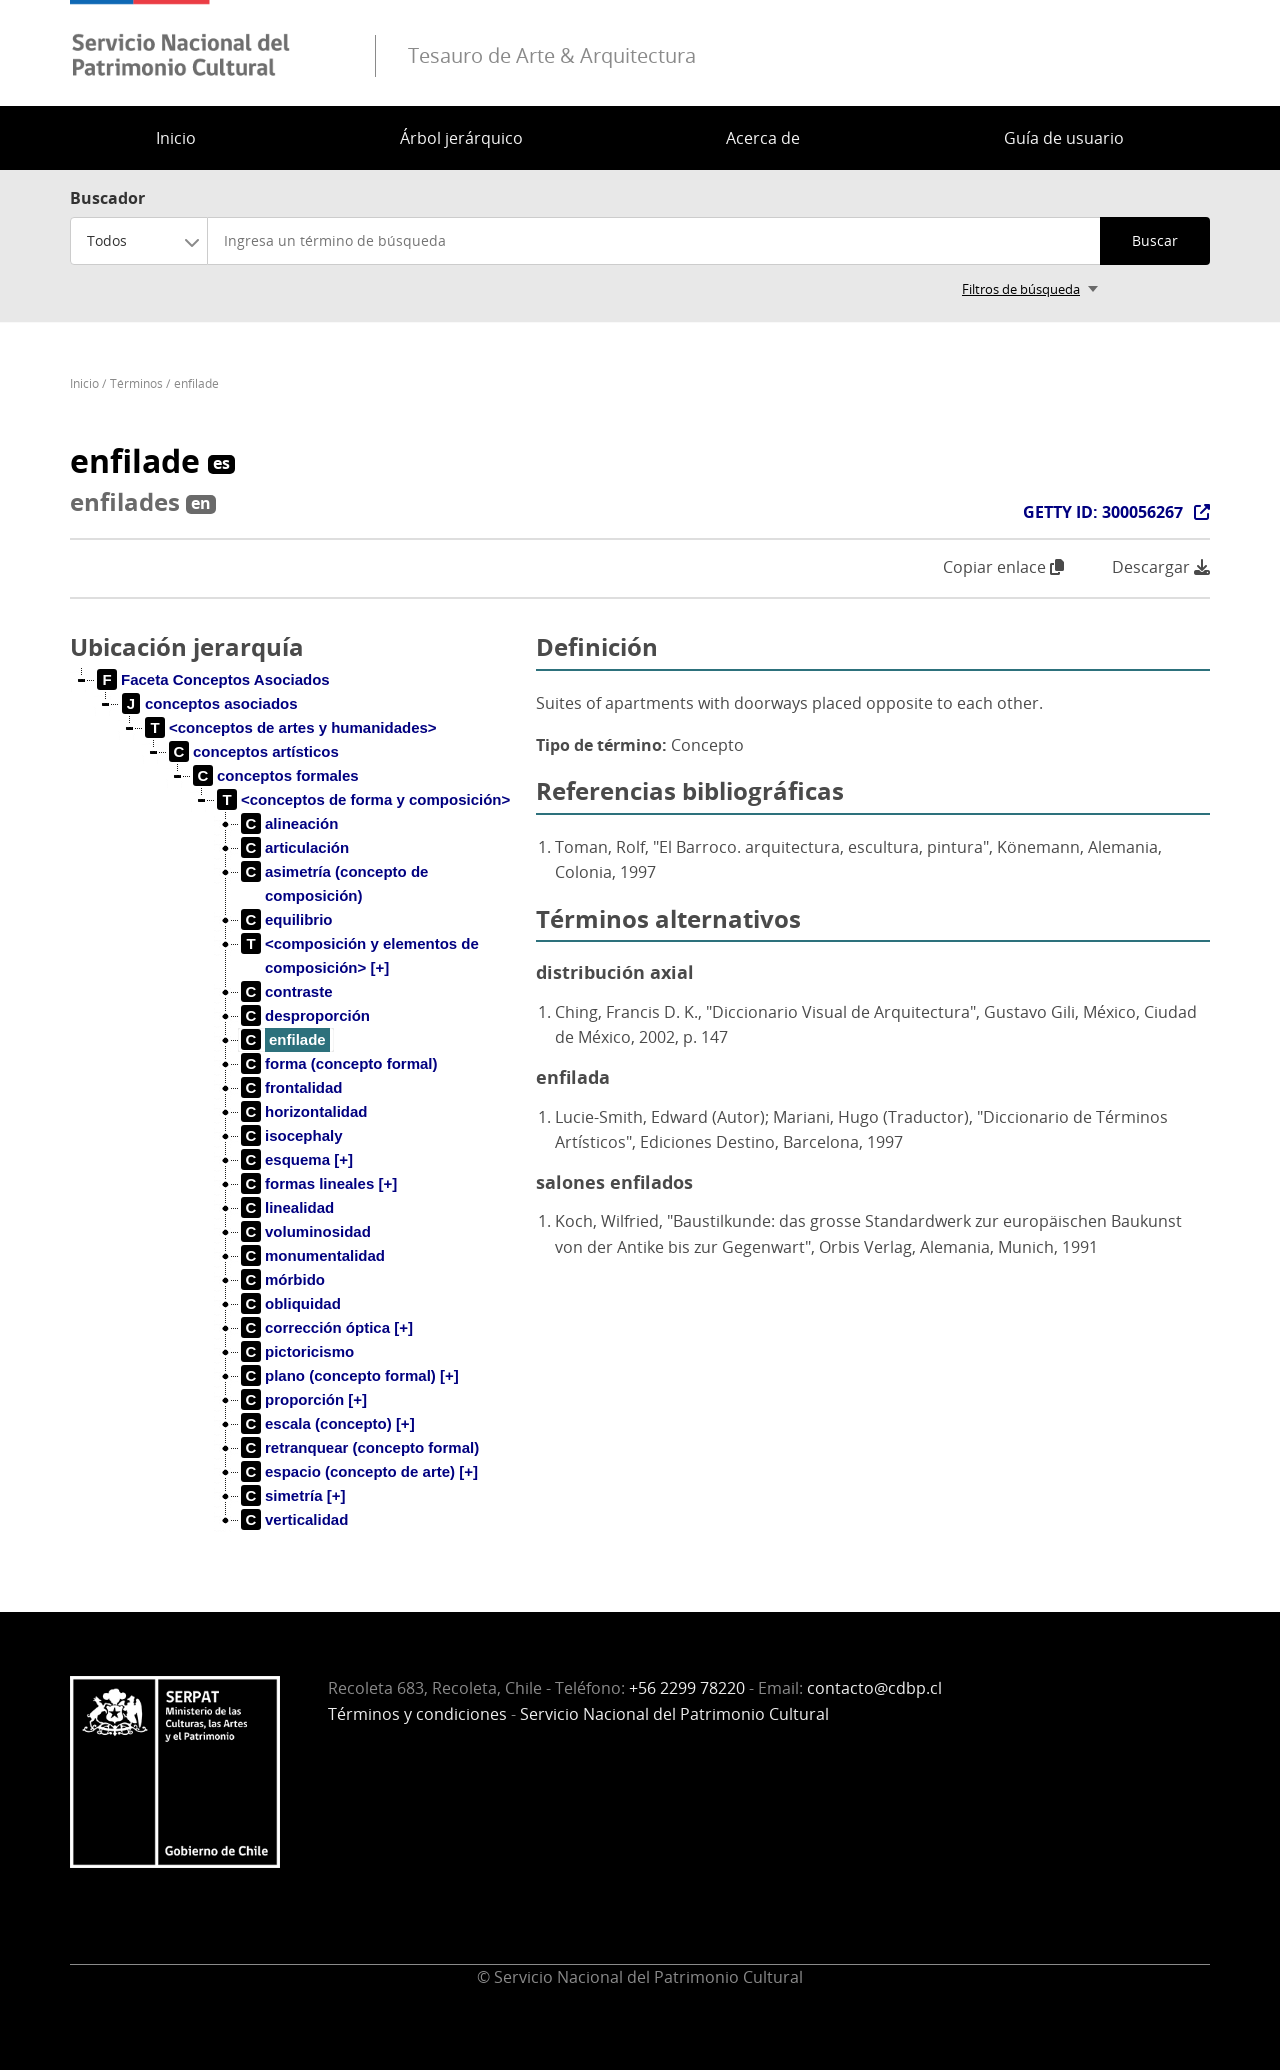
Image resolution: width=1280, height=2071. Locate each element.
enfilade (196, 383)
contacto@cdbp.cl (874, 1688)
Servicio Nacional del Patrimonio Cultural (674, 1714)
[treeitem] (214, 680)
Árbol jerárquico (461, 138)
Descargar (1161, 567)
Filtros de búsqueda (1021, 289)
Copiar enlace (1003, 567)
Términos (136, 383)
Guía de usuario (1064, 138)
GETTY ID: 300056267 (1103, 512)
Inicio (176, 138)
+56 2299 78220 (687, 1688)
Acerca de (763, 138)
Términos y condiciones (417, 1714)
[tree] (295, 1116)
